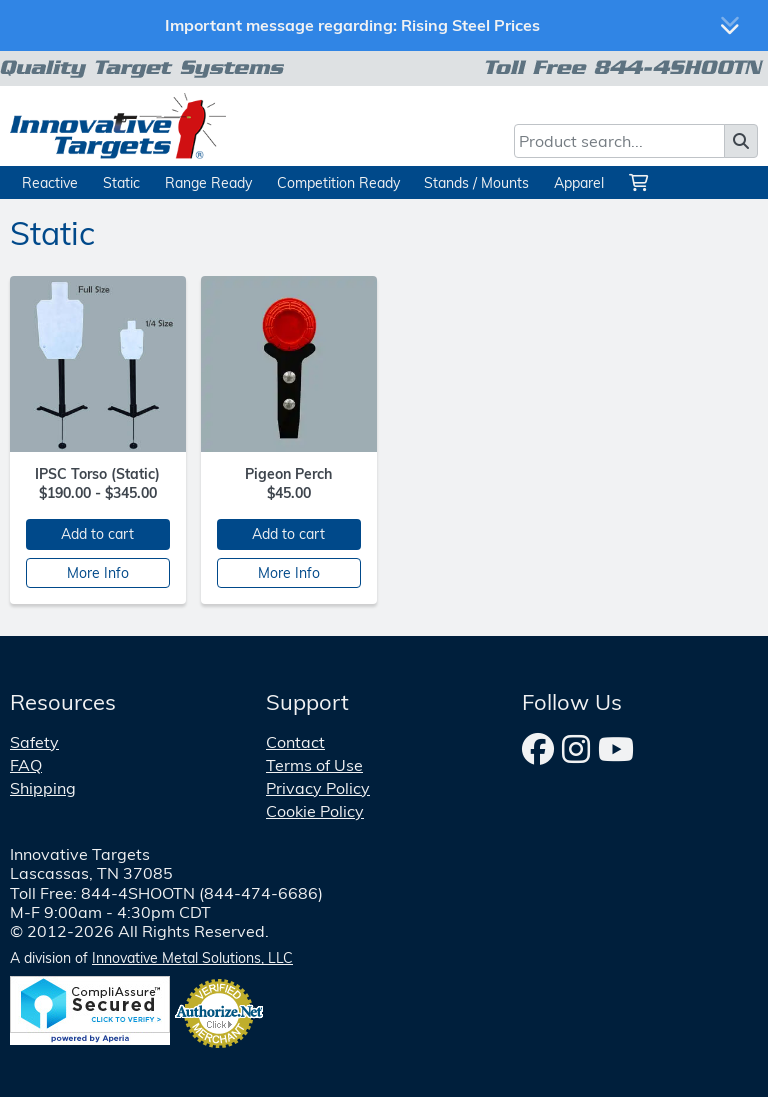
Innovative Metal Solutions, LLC (192, 958)
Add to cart (97, 533)
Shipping (43, 788)
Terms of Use (314, 765)
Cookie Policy (315, 811)
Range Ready (208, 182)
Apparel (579, 182)
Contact (295, 742)
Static (121, 182)
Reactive (50, 182)
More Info (98, 572)
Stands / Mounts (476, 182)
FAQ (26, 765)
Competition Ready (338, 182)
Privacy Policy (318, 788)
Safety (34, 742)
